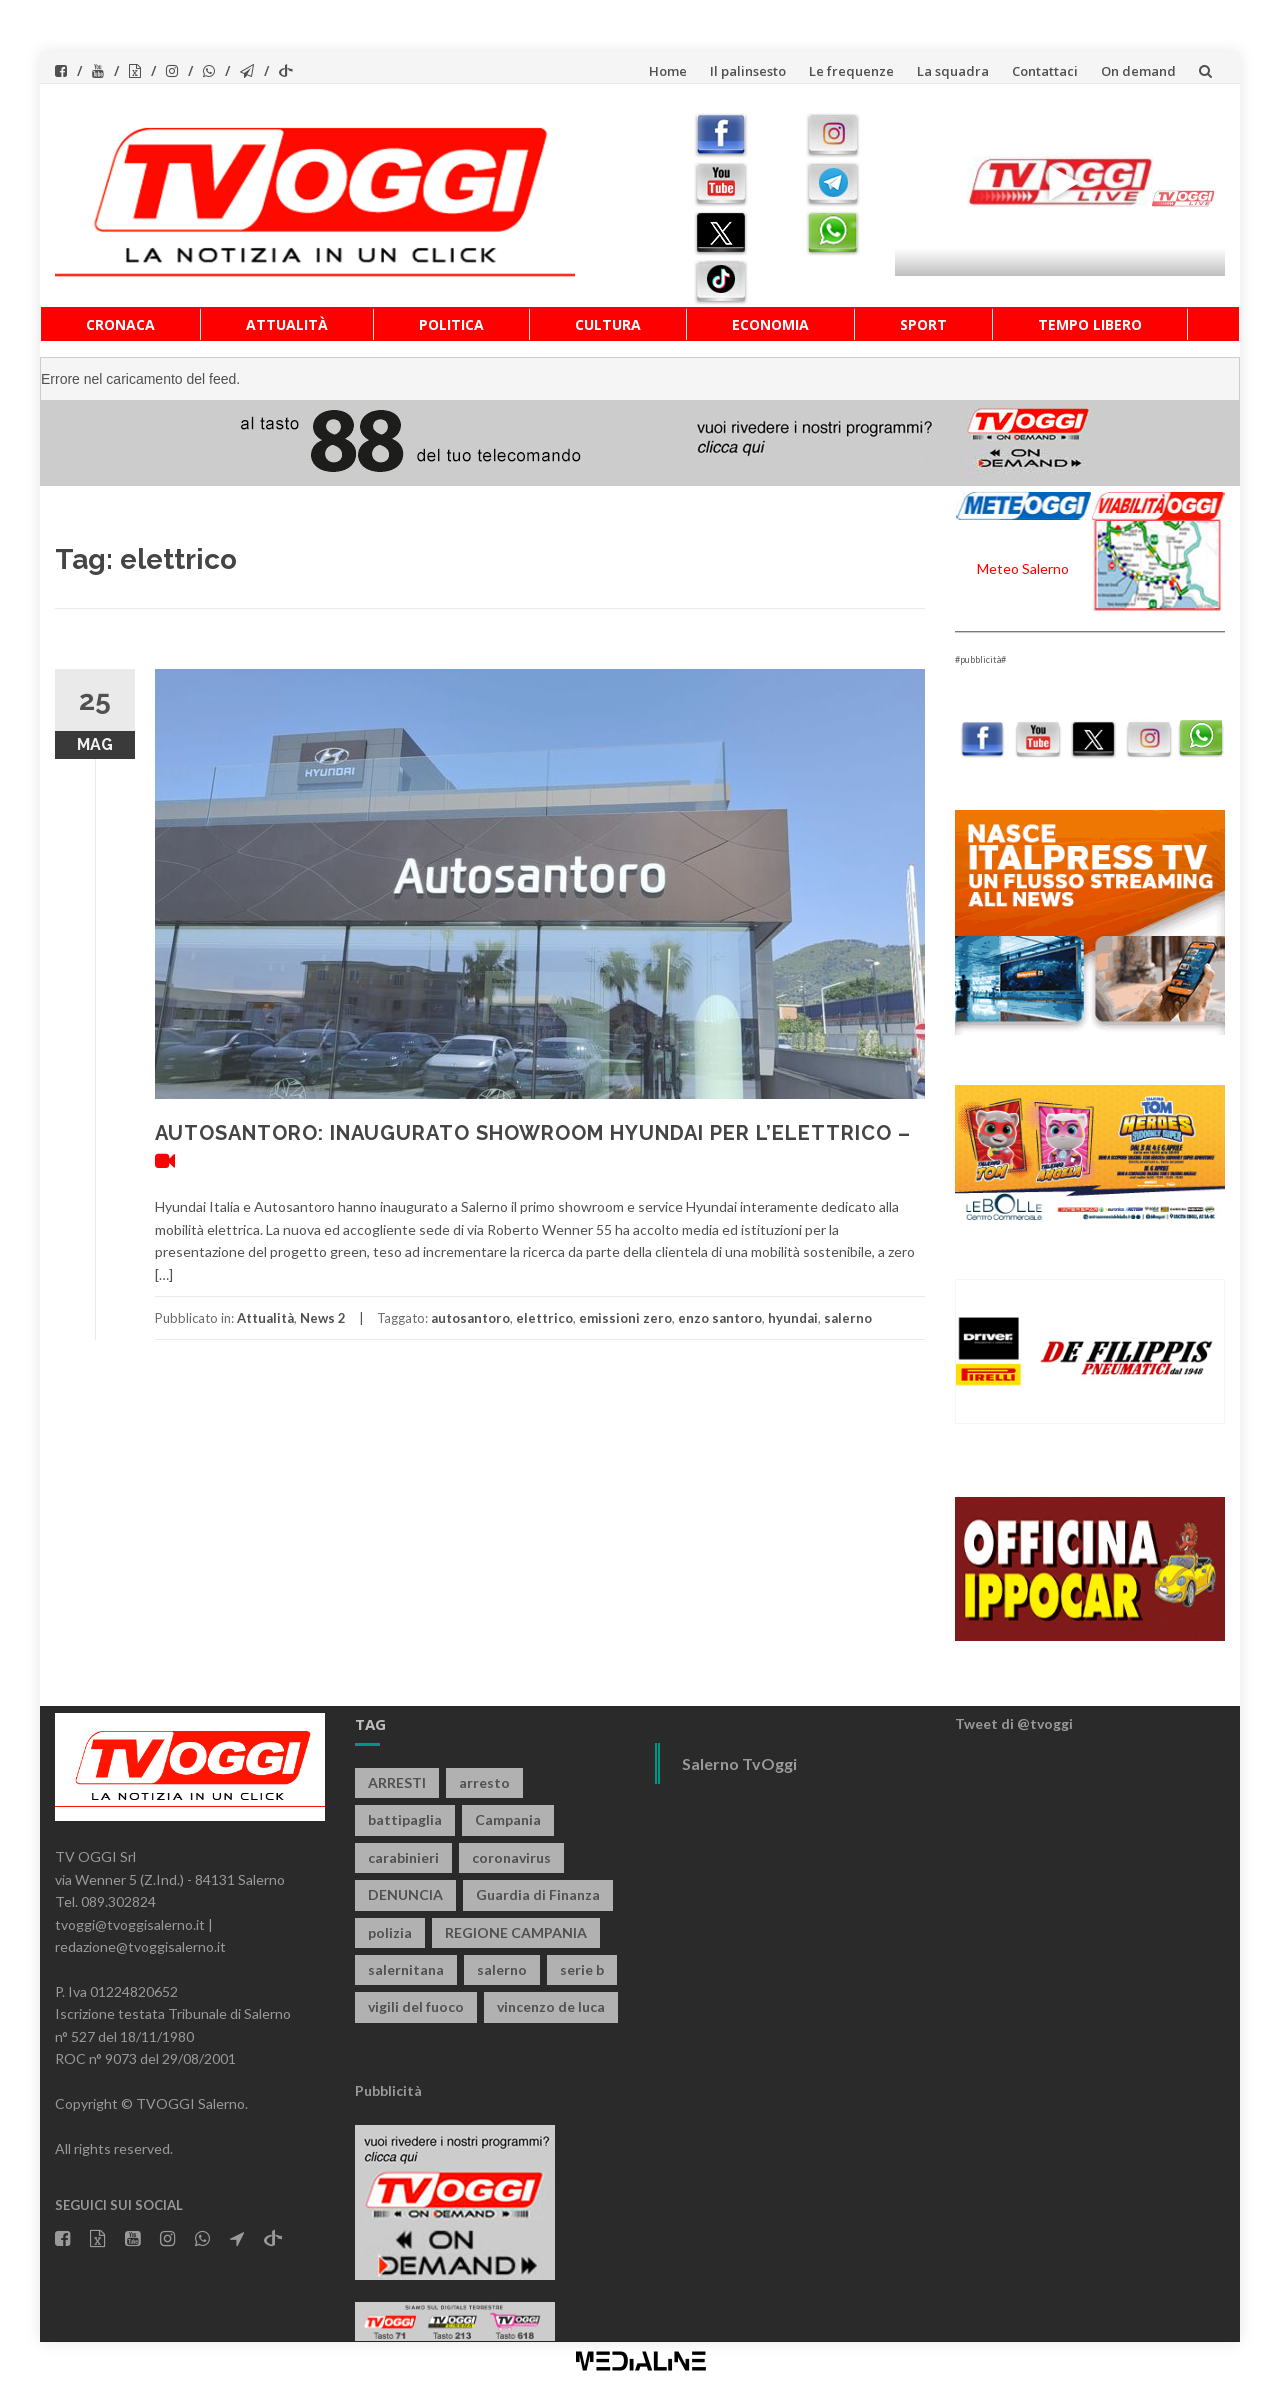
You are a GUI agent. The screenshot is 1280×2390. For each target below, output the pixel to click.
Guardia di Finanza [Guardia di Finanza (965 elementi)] (538, 1894)
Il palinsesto (748, 71)
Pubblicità (388, 2090)
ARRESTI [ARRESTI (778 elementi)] (397, 1782)
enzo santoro (720, 1318)
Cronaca (120, 324)
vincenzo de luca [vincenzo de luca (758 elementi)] (551, 2006)
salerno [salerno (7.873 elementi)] (502, 1969)
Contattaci (1045, 71)
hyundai (793, 1318)
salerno (848, 1318)
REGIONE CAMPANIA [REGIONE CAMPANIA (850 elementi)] (516, 1932)
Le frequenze (851, 71)
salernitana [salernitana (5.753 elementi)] (406, 1969)
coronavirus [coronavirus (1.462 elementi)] (511, 1857)
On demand (1138, 71)
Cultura (608, 324)
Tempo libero (1090, 324)
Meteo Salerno (1023, 568)
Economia (770, 324)
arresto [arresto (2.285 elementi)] (484, 1782)
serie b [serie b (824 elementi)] (582, 1969)
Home (668, 71)
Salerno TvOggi (739, 1763)
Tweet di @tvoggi (1014, 1723)
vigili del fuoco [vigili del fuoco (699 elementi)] (416, 2006)
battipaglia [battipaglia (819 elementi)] (405, 1819)
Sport (923, 324)
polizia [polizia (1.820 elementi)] (390, 1932)
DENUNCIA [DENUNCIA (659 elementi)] (405, 1894)
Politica (451, 324)
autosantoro (470, 1318)
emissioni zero (625, 1318)
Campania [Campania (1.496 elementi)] (508, 1819)
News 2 (323, 1318)
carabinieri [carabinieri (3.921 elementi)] (403, 1857)
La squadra (953, 71)
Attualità (287, 324)
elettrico (544, 1318)
